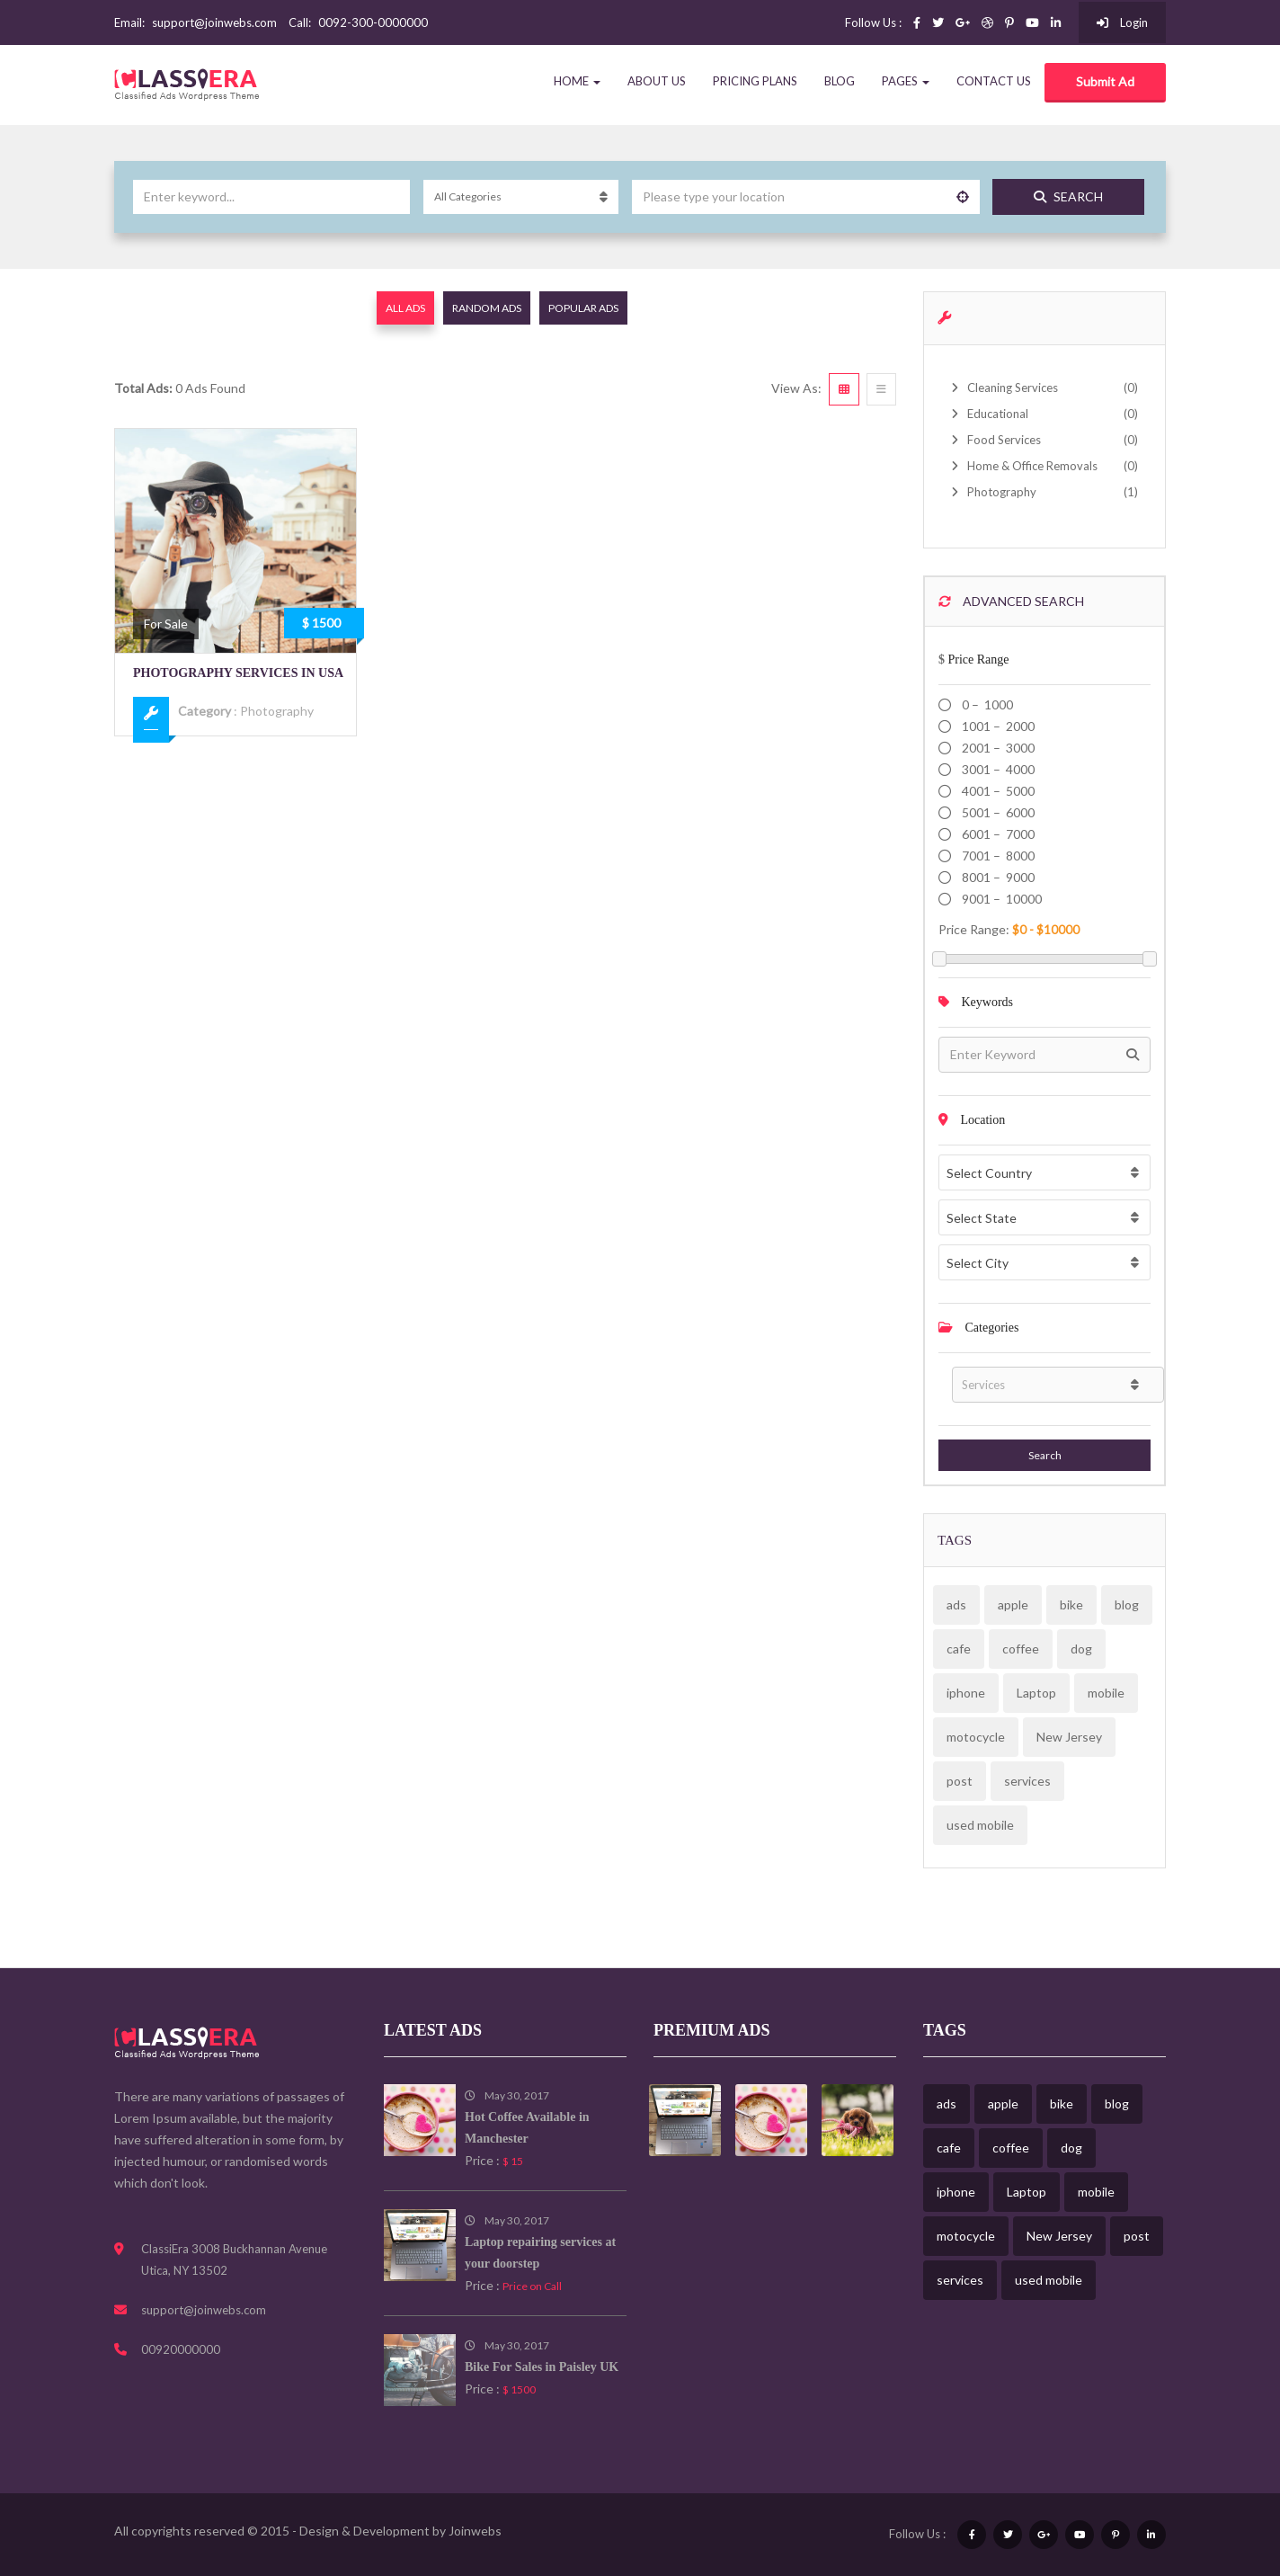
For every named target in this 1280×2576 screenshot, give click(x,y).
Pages (905, 81)
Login (1122, 22)
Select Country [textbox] (989, 1173)
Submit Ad (1105, 81)
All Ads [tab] (405, 308)
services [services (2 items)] (1027, 1780)
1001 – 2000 (997, 726)
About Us (656, 81)
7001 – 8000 (997, 855)
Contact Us (993, 81)
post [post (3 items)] (960, 1780)
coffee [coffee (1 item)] (1020, 1648)
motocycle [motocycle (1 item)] (976, 1736)
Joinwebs (475, 2530)
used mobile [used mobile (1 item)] (980, 1824)
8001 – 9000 (997, 877)
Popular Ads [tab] (583, 308)
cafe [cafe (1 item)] (959, 1648)
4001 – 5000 (997, 790)
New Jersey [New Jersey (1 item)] (1069, 1736)
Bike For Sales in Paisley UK (541, 2367)
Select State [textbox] (982, 1218)
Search (1068, 196)
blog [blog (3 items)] (1127, 1604)
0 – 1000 (986, 704)
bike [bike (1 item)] (1071, 1604)
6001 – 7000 (997, 834)
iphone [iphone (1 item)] (966, 1692)
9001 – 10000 (1000, 898)
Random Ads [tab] (486, 308)
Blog (839, 81)
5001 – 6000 (997, 812)
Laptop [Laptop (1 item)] (1036, 1692)
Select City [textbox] (978, 1262)
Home (577, 81)
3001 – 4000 (997, 769)
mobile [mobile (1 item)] (1106, 1692)
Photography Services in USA (238, 673)
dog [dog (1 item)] (1081, 1648)
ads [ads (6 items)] (956, 1604)
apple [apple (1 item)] (1013, 1604)
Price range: (973, 929)
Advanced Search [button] (1011, 601)
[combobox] (1044, 1172)
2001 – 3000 (997, 747)
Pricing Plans (755, 81)
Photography (277, 710)
